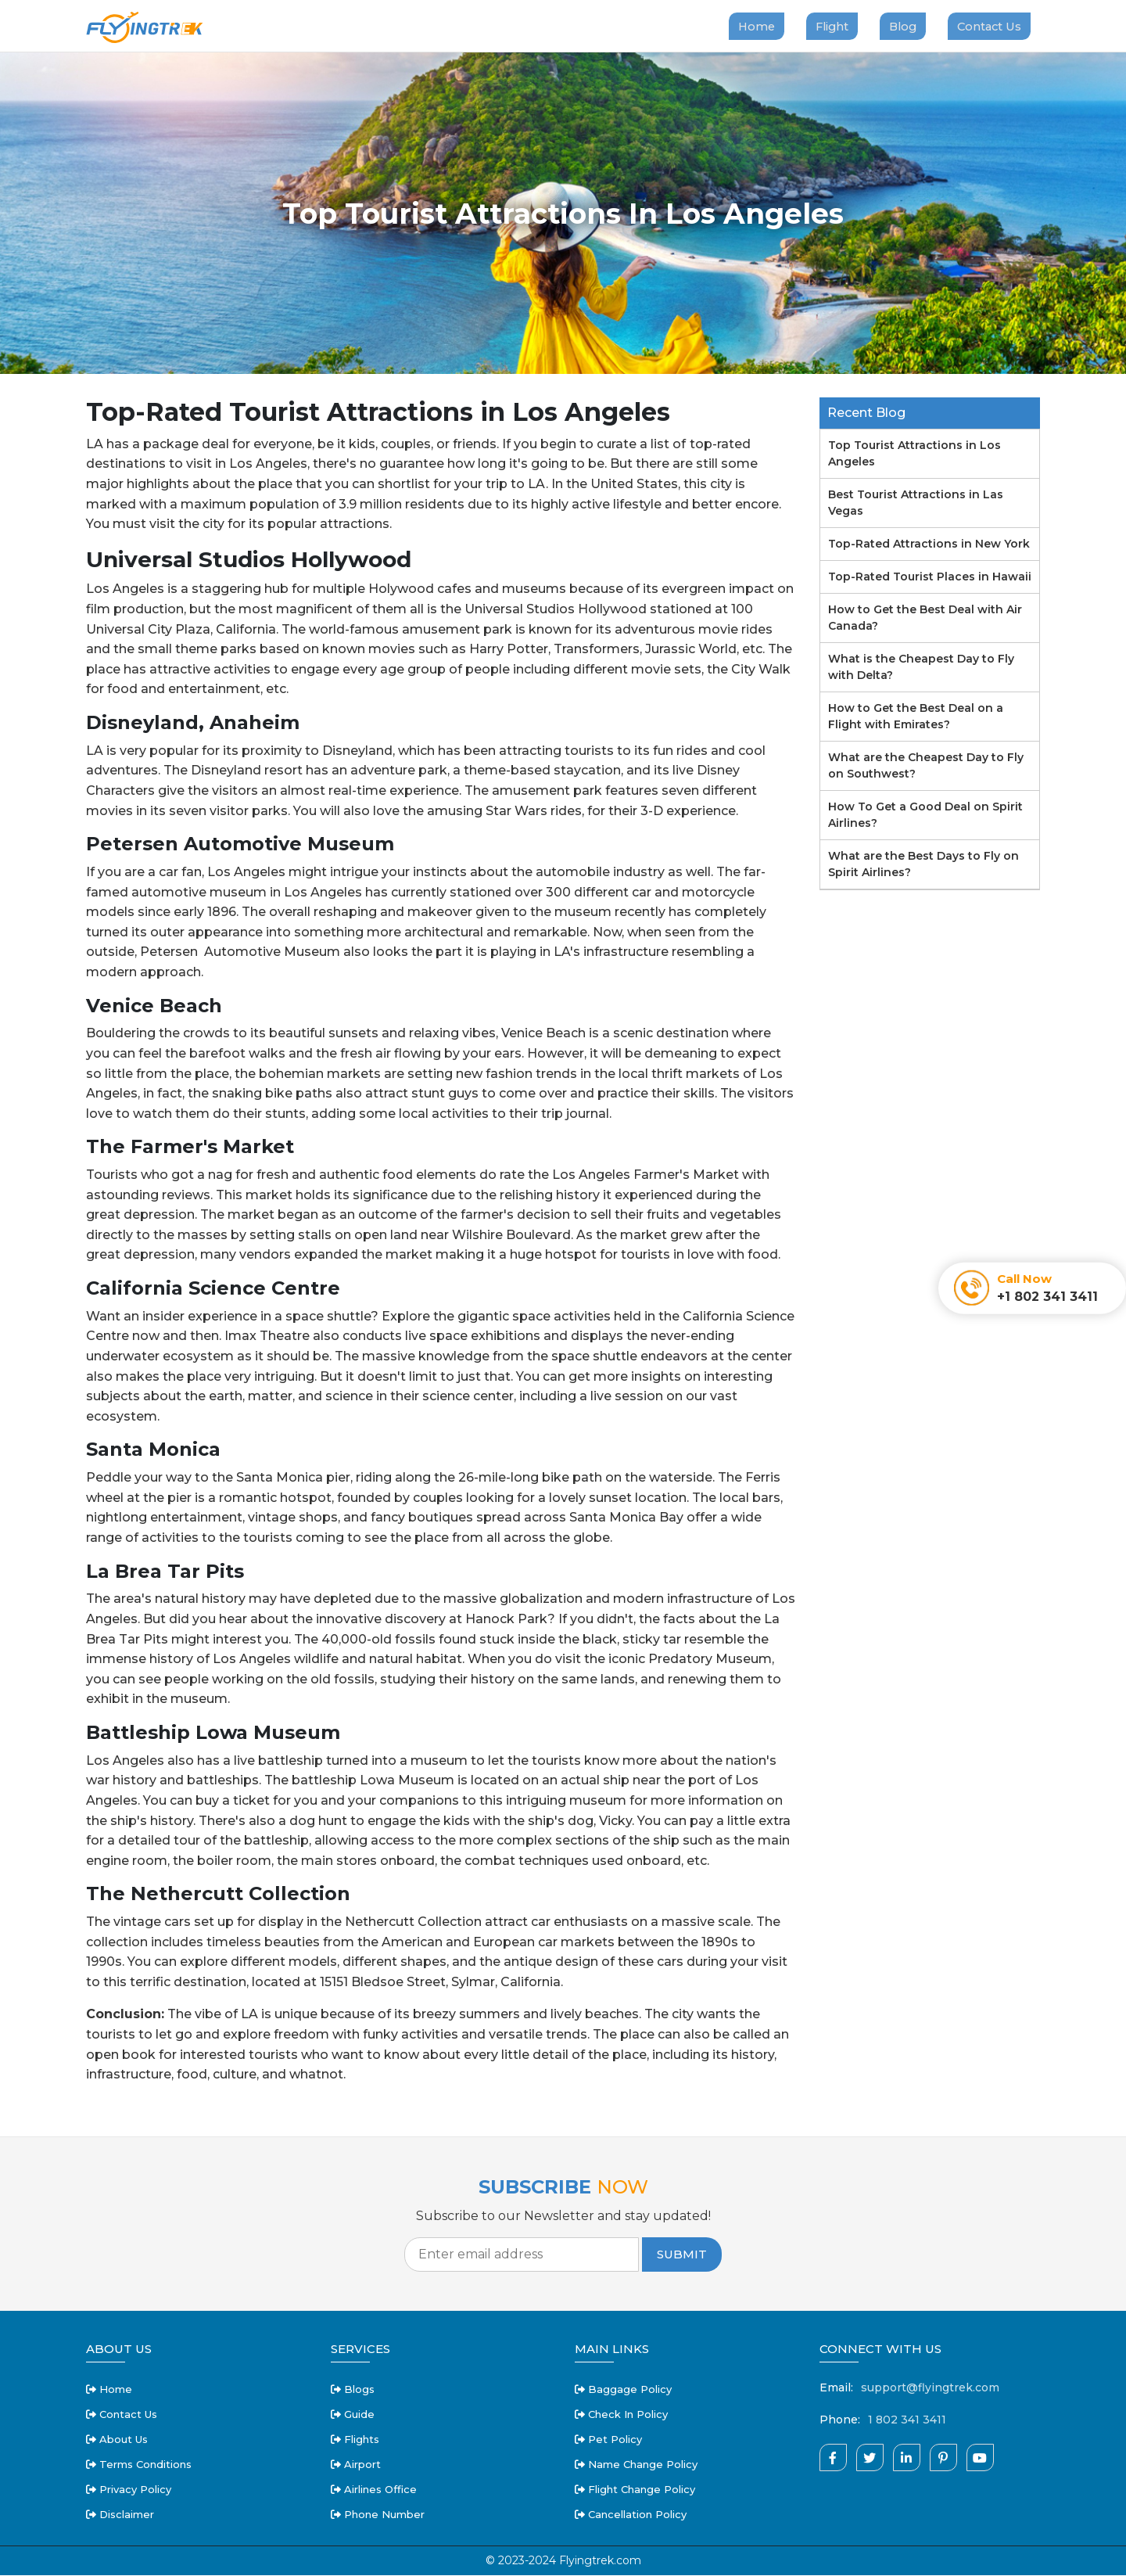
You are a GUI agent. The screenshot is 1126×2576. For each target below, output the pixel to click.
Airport (356, 2465)
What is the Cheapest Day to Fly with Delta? (921, 667)
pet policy (608, 2440)
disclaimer (120, 2515)
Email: (836, 2388)
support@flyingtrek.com (930, 2388)
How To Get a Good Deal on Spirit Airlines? (925, 815)
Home (749, 26)
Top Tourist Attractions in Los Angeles (914, 454)
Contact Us (988, 26)
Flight (826, 26)
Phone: (839, 2420)
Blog (899, 26)
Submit (682, 2254)
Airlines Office (374, 2490)
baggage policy (623, 2390)
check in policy (621, 2415)
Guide (353, 2415)
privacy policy (128, 2490)
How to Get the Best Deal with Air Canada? (925, 618)
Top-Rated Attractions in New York (929, 544)
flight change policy (635, 2490)
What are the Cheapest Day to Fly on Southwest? (926, 766)
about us (117, 2440)
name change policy (636, 2465)
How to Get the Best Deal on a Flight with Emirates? (915, 717)
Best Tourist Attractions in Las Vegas (915, 503)
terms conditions (139, 2465)
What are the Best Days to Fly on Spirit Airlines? (923, 865)
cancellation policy (631, 2515)
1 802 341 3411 (907, 2420)
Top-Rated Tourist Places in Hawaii (929, 577)
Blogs (353, 2390)
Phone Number (378, 2515)
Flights (355, 2440)
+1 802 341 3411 (1047, 1296)
